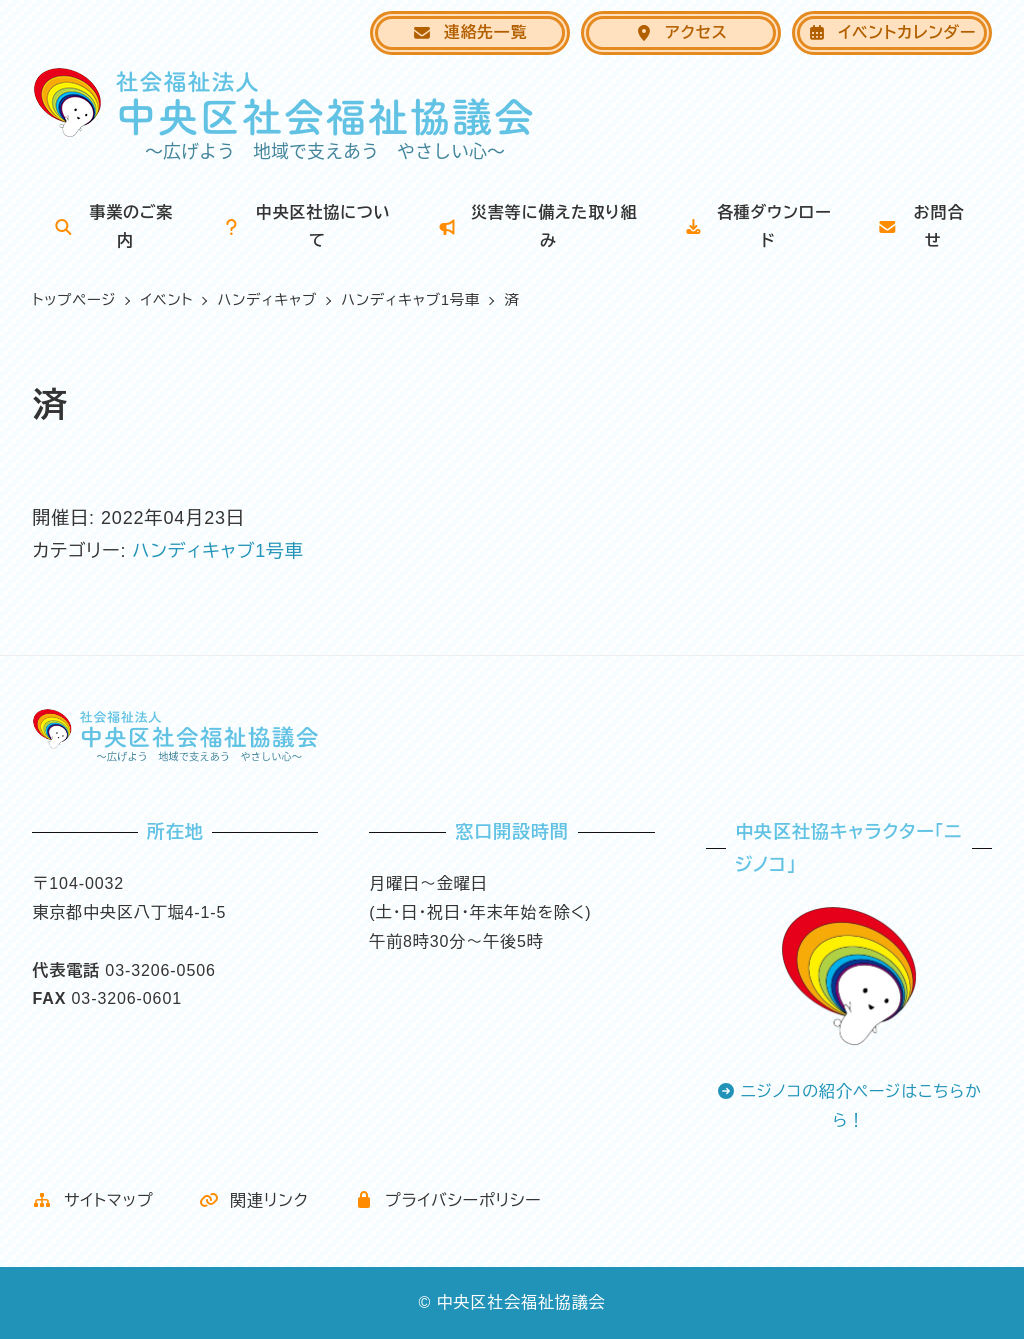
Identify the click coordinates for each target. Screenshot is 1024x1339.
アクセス (681, 32)
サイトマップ (92, 1200)
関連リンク (254, 1200)
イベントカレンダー (891, 32)
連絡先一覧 (469, 32)
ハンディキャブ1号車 (218, 551)
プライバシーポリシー (448, 1200)
